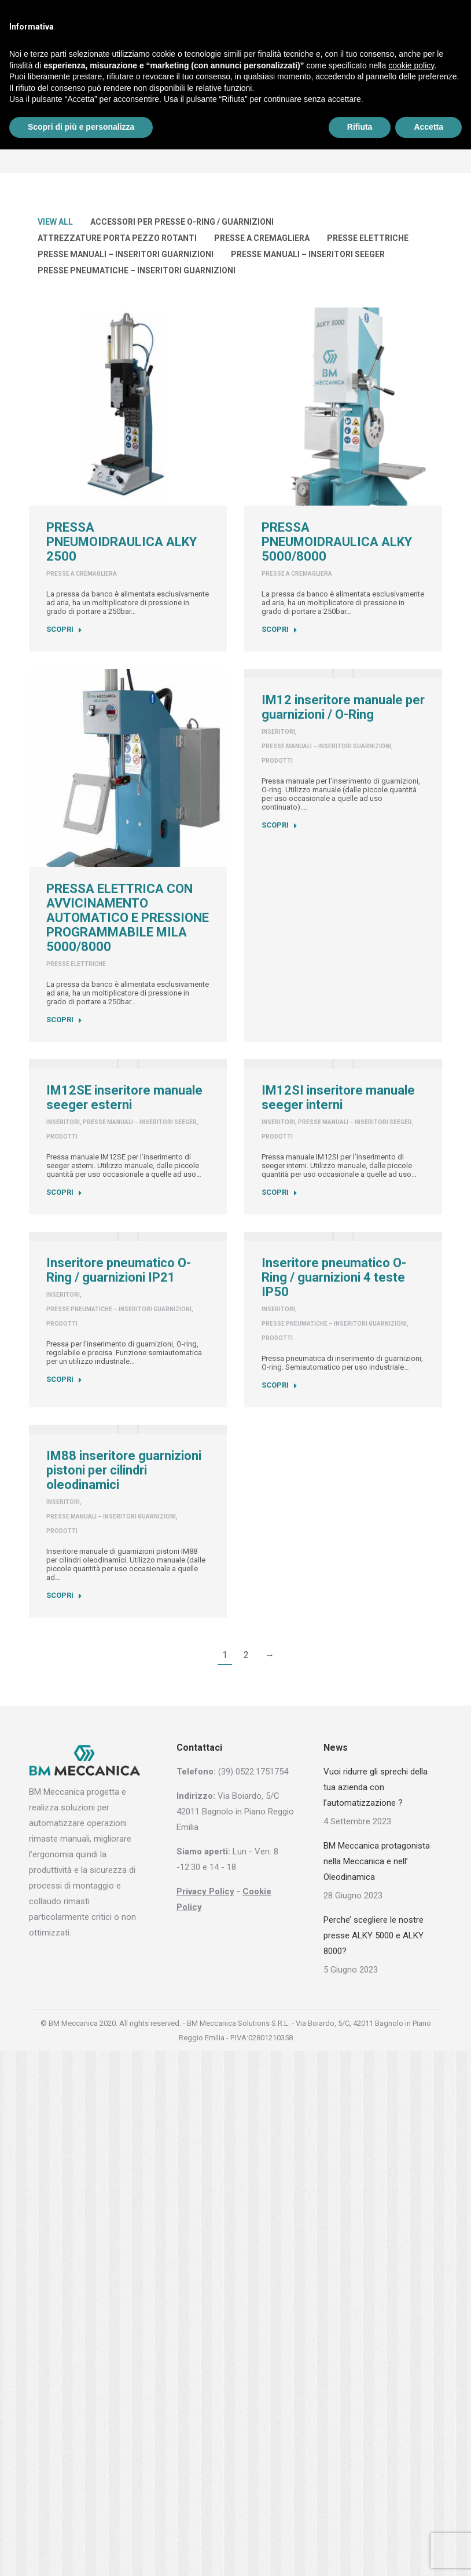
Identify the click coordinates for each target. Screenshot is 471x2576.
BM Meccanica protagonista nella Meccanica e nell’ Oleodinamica (376, 1861)
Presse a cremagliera (81, 573)
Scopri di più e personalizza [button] (81, 126)
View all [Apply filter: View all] (55, 221)
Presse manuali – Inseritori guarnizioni (326, 746)
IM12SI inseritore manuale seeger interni (338, 1097)
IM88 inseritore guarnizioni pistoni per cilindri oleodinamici (123, 1470)
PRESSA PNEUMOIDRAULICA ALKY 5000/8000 (337, 542)
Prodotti (277, 761)
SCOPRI (64, 629)
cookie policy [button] (411, 65)
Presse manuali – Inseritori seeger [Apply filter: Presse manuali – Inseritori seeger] (308, 254)
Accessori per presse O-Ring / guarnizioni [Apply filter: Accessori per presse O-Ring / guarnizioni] (182, 221)
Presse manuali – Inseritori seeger (140, 1122)
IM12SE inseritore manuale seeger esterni (124, 1097)
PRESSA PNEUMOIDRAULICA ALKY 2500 (121, 542)
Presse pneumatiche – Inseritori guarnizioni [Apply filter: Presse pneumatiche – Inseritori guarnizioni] (137, 270)
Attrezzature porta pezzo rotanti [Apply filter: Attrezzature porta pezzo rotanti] (117, 238)
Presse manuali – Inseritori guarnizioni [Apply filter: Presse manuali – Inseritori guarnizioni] (126, 254)
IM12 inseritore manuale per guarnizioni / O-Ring (343, 707)
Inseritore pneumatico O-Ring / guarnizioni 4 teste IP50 (334, 1277)
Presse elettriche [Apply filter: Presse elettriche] (368, 238)
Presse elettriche (76, 964)
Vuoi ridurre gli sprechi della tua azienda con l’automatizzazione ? (375, 1787)
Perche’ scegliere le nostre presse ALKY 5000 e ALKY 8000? (373, 1935)
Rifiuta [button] (360, 126)
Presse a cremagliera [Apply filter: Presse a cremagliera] (262, 238)
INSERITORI (278, 732)
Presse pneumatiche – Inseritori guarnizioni (119, 1309)
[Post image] (128, 407)
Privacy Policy (205, 1891)
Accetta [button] (428, 126)
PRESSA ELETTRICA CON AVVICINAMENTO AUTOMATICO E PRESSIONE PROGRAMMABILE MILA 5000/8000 (127, 917)
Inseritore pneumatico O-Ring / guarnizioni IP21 (118, 1270)
